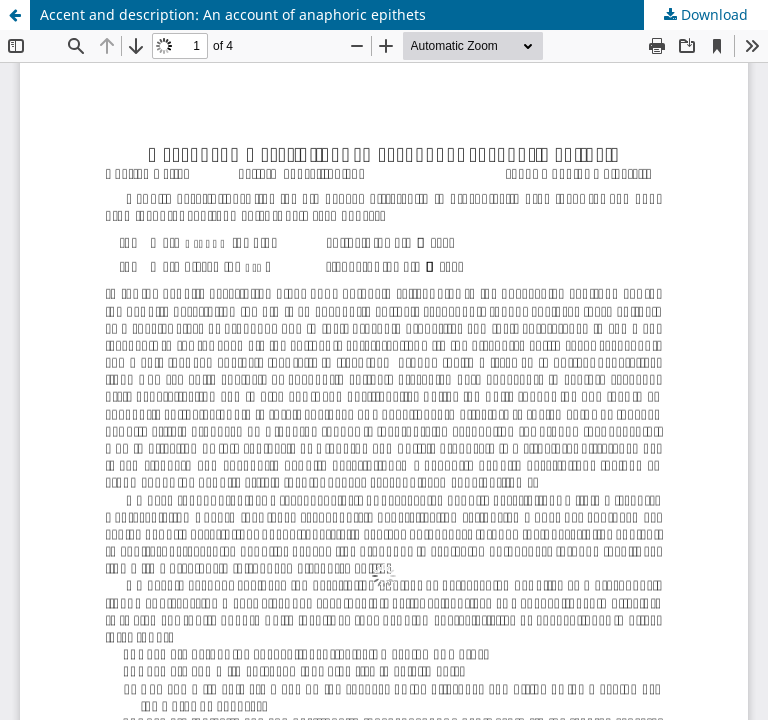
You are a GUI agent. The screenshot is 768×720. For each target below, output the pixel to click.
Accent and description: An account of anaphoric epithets (233, 14)
